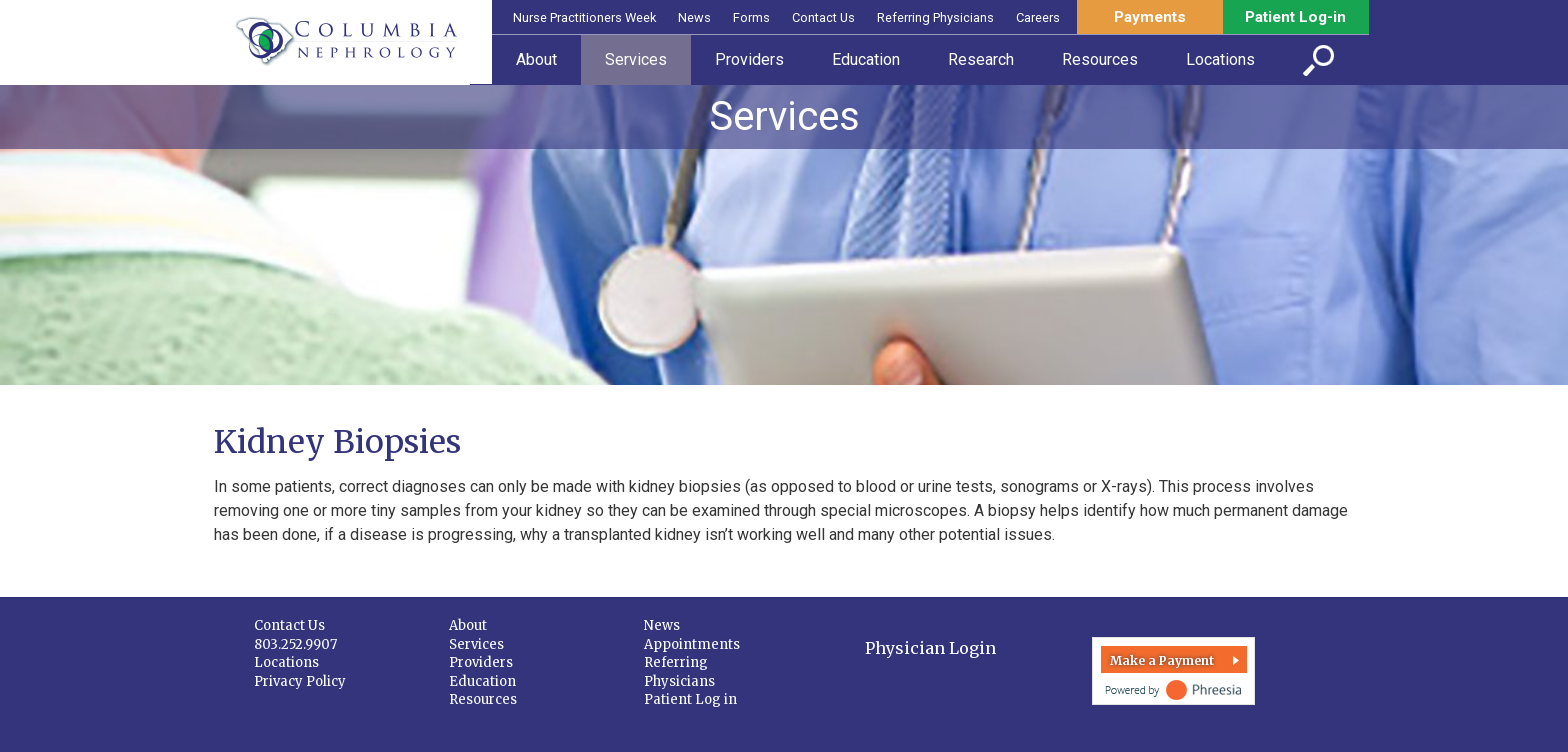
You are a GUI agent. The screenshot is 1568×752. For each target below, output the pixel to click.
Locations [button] (1220, 59)
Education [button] (866, 59)
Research (981, 59)
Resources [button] (1100, 59)
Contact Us (823, 17)
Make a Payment (1162, 660)
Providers (481, 662)
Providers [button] (749, 59)
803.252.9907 (295, 644)
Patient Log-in (1295, 17)
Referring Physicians (935, 17)
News (694, 17)
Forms (751, 17)
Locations (286, 662)
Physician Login (930, 648)
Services (476, 644)
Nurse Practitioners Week (584, 17)
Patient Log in (690, 699)
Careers (1038, 17)
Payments (1150, 17)
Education (482, 681)
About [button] (536, 59)
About (468, 625)
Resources (483, 699)
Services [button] (636, 59)
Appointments (692, 644)
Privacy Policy (300, 681)
